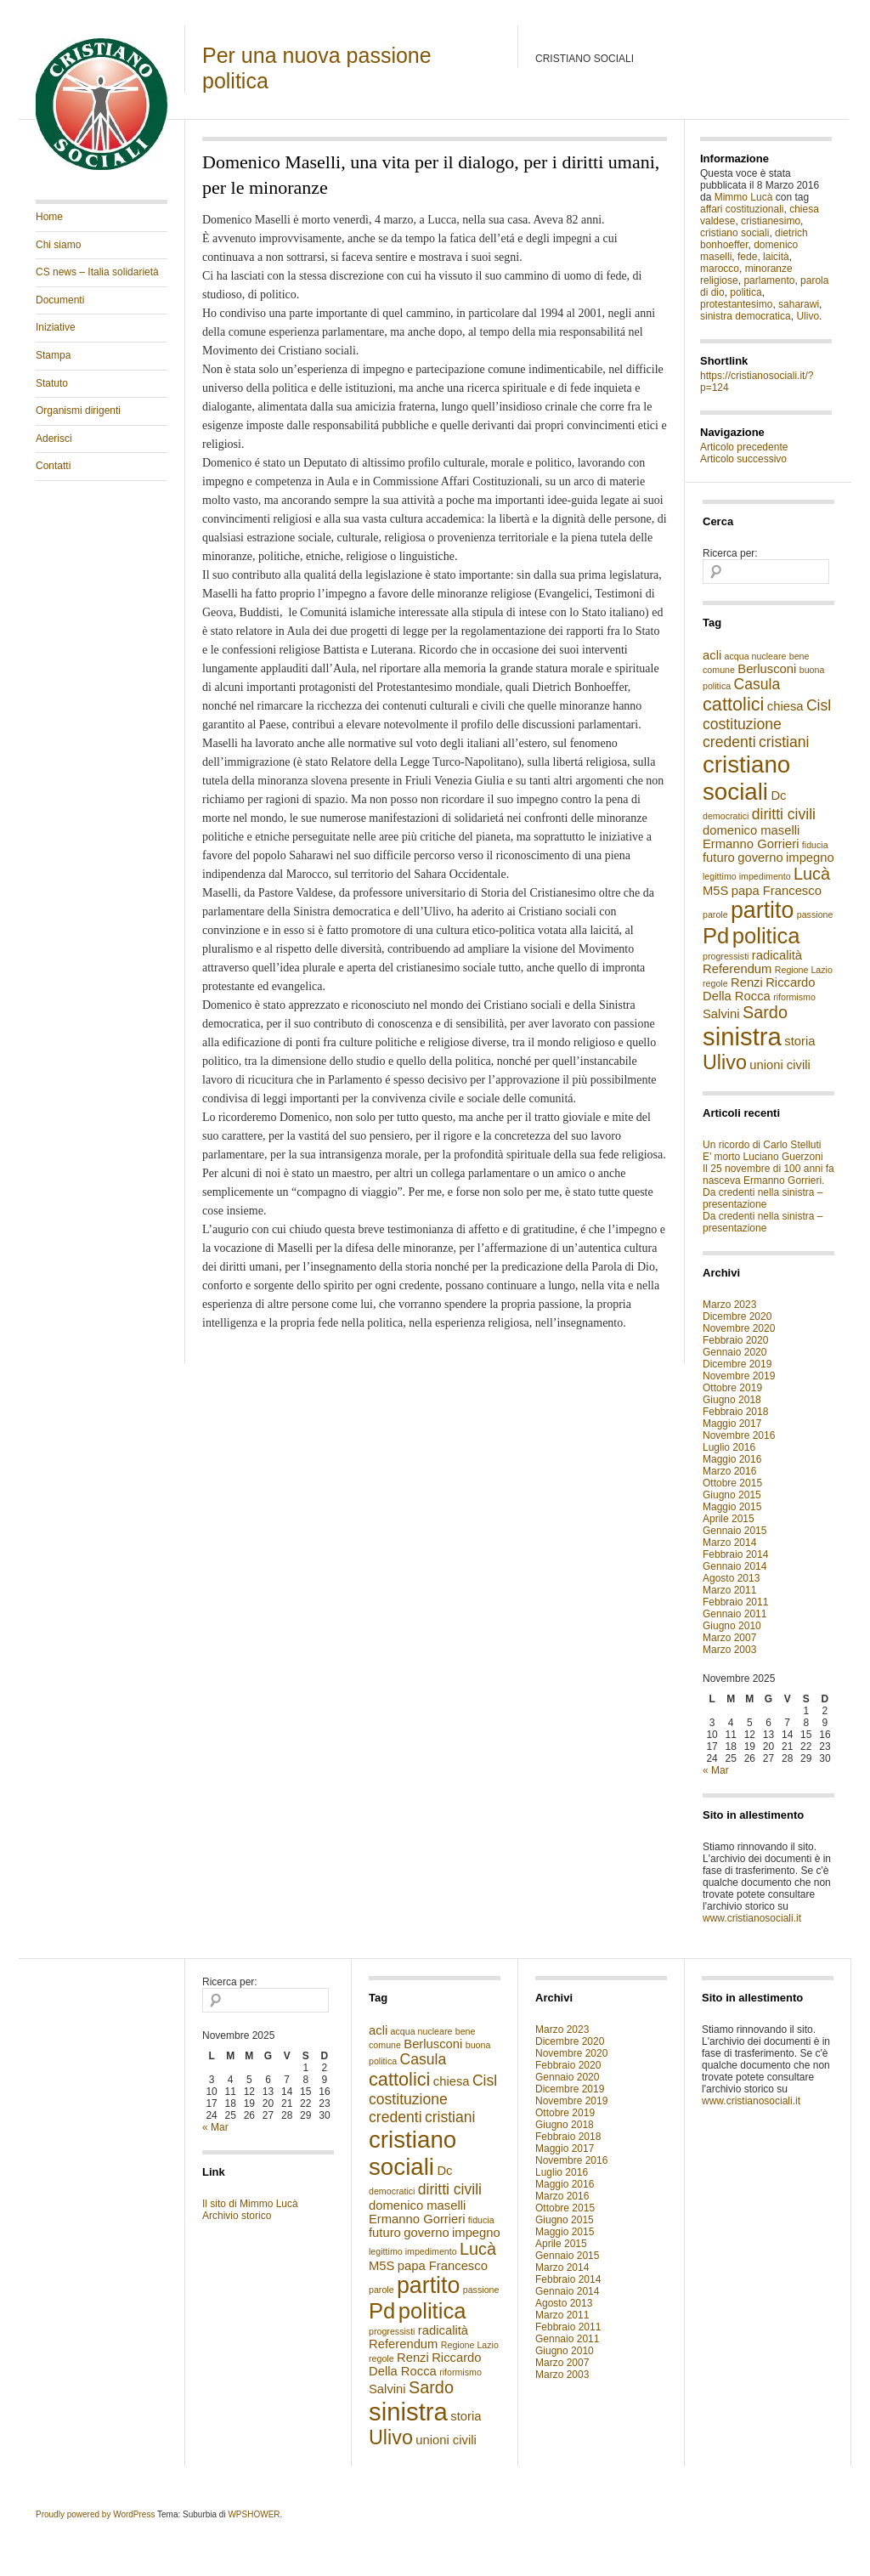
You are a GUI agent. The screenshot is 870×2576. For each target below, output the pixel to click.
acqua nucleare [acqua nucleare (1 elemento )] (756, 656)
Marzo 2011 (729, 1590)
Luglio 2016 (729, 1447)
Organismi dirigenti (78, 410)
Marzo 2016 (729, 1471)
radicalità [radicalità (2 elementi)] (777, 955)
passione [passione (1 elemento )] (815, 914)
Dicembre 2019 (737, 1364)
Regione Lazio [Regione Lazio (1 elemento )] (804, 970)
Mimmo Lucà (744, 197)
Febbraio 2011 (735, 1602)
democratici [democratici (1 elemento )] (726, 816)
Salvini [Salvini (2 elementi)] (721, 1014)
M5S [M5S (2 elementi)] (715, 890)
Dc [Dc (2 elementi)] (778, 795)
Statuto (52, 383)
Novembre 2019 (739, 1376)
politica (745, 292)
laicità (776, 257)
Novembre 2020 (739, 1328)
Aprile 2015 (728, 1519)
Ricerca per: (730, 553)
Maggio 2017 (732, 1424)
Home (49, 217)
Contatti (53, 466)
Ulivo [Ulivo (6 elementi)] (725, 1062)
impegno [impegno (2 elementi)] (810, 857)
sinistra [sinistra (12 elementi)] (742, 1036)
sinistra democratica (745, 316)
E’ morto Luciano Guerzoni (763, 1157)
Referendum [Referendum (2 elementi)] (737, 969)
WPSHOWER (254, 2514)
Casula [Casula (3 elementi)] (757, 684)
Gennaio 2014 (734, 1566)
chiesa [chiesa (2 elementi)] (785, 706)
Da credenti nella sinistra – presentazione (762, 1198)
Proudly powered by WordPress (95, 2514)
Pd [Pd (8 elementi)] (716, 936)
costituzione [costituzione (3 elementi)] (742, 724)
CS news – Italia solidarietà (97, 272)
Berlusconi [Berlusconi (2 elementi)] (766, 669)
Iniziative (56, 327)
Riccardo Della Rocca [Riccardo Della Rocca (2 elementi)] (759, 989)
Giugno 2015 (732, 1495)
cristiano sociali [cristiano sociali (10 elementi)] (746, 778)
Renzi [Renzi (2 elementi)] (747, 982)
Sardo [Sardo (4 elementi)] (765, 1012)
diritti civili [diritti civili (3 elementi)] (784, 814)
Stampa (53, 355)
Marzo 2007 (729, 1638)
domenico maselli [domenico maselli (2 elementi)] (751, 830)
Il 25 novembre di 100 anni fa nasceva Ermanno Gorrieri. (768, 1174)
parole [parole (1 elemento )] (715, 914)
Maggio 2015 (732, 1507)
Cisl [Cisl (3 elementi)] (818, 705)
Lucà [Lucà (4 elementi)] (812, 873)
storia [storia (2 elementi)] (799, 1041)
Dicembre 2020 (737, 1316)
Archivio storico (236, 2216)
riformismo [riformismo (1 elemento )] (794, 997)
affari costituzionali (742, 209)
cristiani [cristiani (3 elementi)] (784, 741)
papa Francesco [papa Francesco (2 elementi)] (777, 890)
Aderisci (54, 438)
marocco (719, 269)
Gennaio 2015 (734, 1531)
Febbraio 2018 (735, 1412)
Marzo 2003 (729, 1650)
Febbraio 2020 (735, 1340)
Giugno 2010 (732, 1626)
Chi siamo (58, 245)
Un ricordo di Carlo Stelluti (762, 1145)
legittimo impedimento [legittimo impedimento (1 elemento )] (747, 876)
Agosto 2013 (731, 1578)
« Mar (716, 1770)
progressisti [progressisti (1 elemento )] (726, 956)
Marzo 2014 (729, 1542)
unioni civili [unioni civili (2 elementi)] (780, 1065)
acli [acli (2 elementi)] (712, 655)
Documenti (60, 300)
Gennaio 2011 (734, 1614)
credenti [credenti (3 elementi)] (729, 741)
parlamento (768, 280)
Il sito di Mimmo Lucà (250, 2204)
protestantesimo (736, 304)
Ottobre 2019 (732, 1388)
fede (747, 257)
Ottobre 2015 (732, 1483)
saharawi (798, 304)
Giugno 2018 (732, 1400)
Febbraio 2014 (735, 1554)
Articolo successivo (743, 459)
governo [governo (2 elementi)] (759, 857)
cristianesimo (770, 221)
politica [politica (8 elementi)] (766, 936)
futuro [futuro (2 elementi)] (719, 857)
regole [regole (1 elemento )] (715, 983)
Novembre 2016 (739, 1435)
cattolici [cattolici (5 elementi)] (733, 704)
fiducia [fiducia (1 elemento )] (815, 845)
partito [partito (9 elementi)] (762, 910)
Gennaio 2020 (734, 1352)
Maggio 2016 (732, 1459)
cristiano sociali (734, 233)
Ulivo (807, 316)
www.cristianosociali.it (752, 1918)
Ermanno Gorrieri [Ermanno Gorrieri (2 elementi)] (751, 844)
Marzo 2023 (729, 1305)
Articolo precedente (744, 447)
